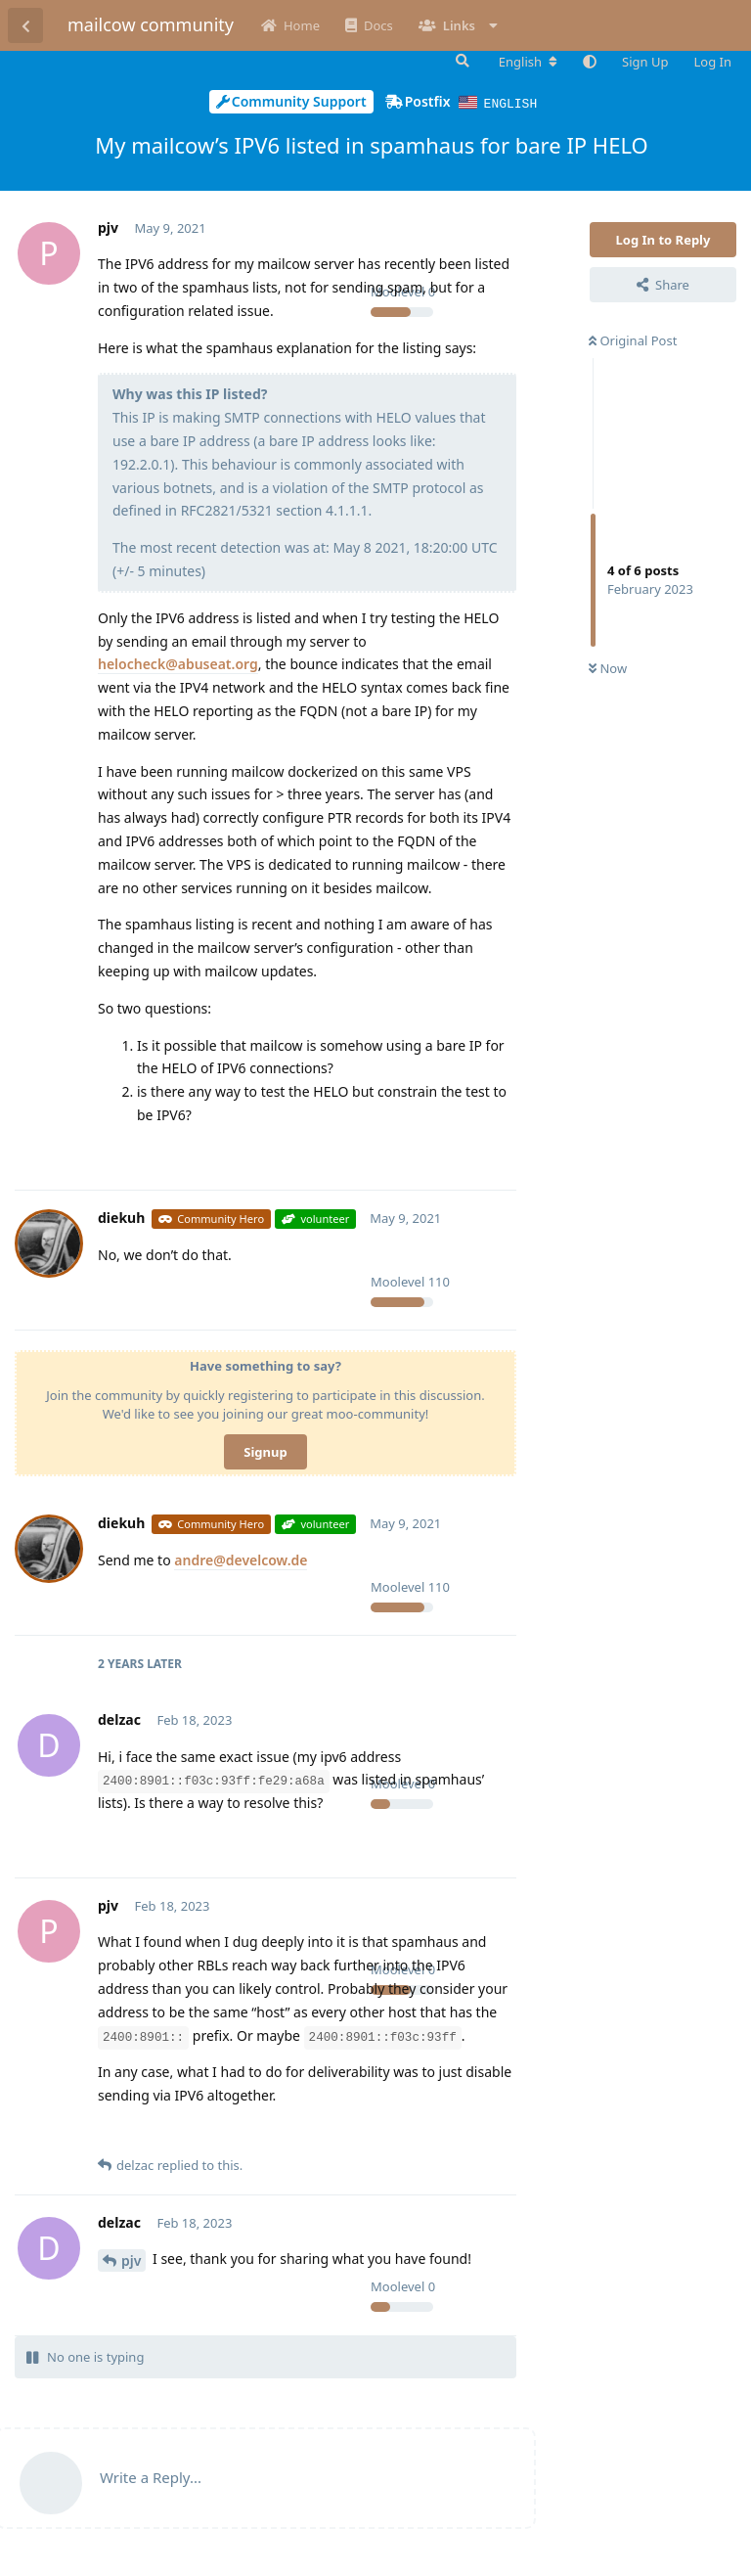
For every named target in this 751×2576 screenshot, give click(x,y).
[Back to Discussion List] (25, 25)
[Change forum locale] (528, 61)
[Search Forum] (460, 60)
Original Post (633, 339)
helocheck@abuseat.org (178, 663)
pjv (131, 2259)
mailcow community (150, 24)
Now (608, 667)
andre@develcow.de (240, 1559)
